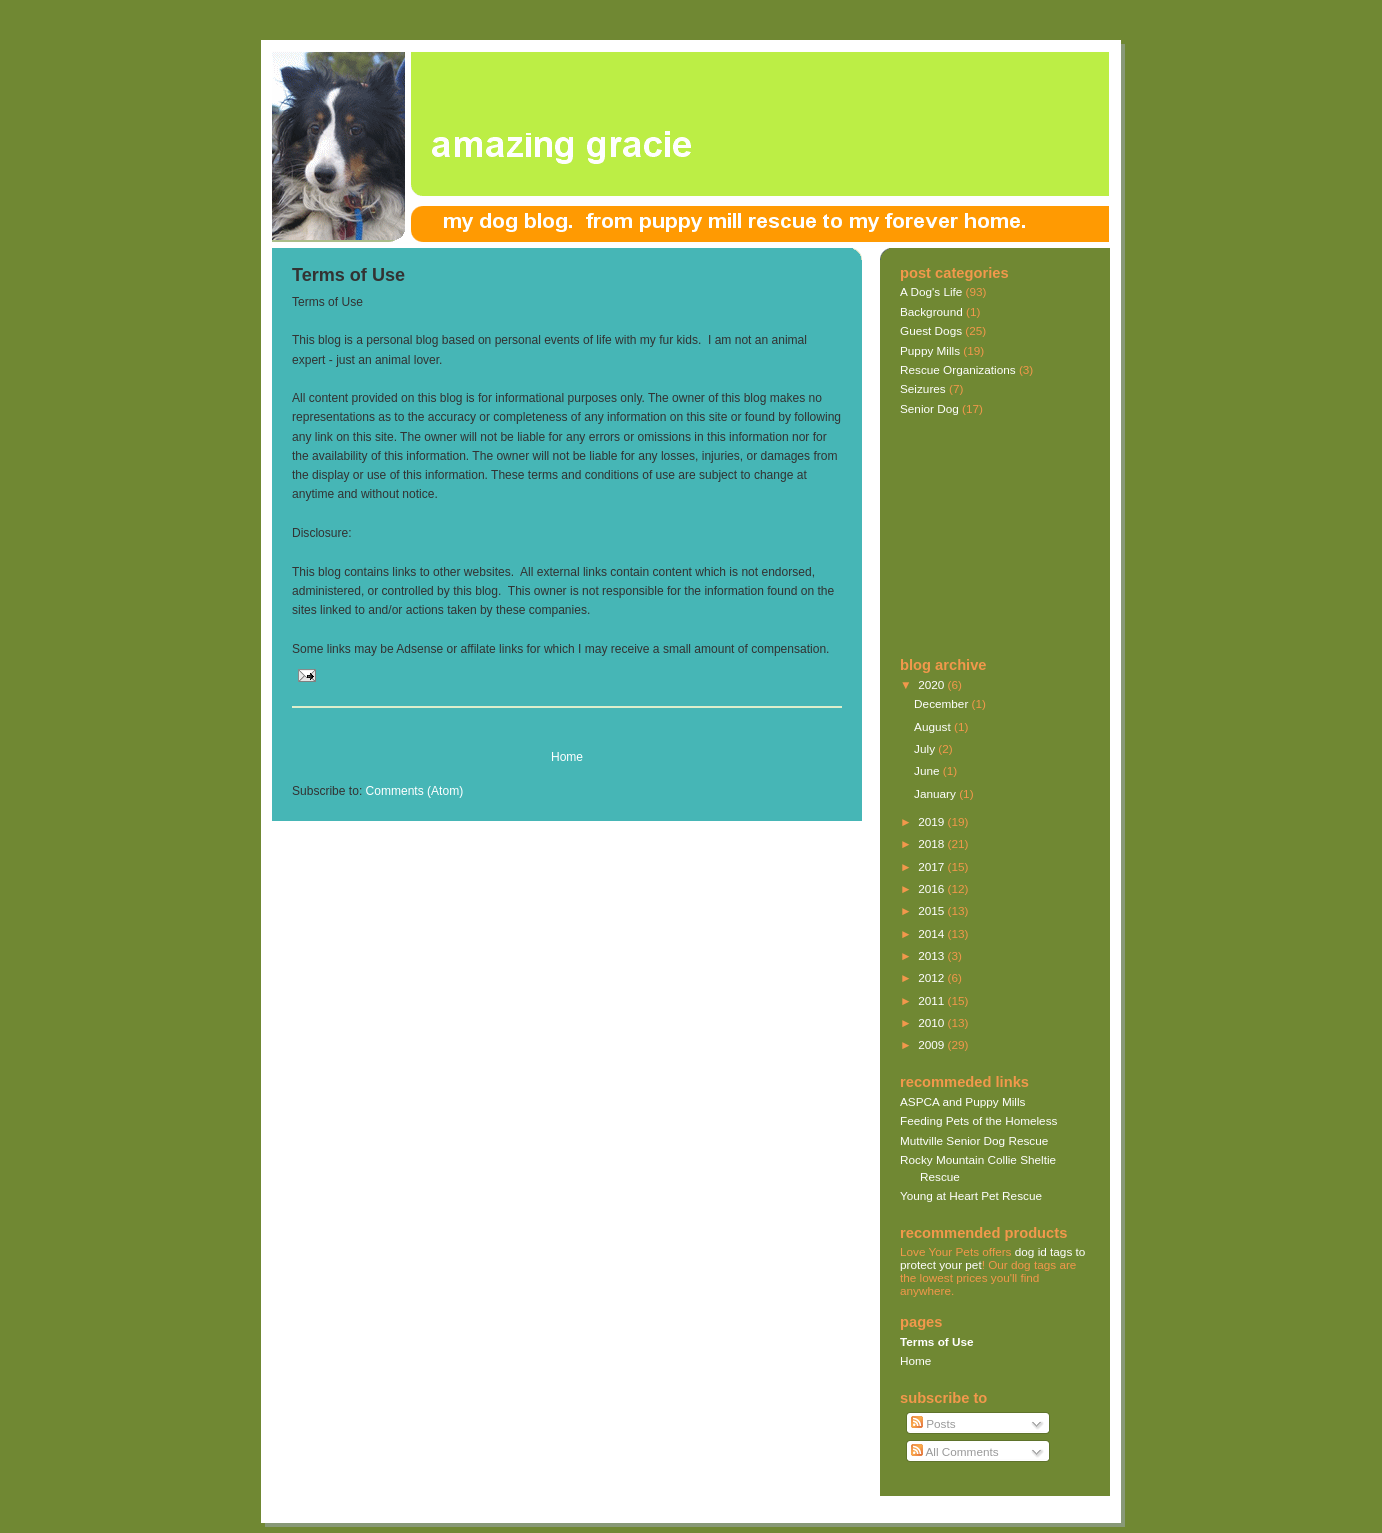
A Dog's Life (931, 291)
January (936, 793)
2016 (932, 888)
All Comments (955, 1451)
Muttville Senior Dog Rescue (974, 1140)
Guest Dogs (931, 330)
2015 (932, 910)
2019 (932, 821)
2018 (932, 843)
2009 (932, 1044)
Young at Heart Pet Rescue (971, 1195)
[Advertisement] (526, 727)
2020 (932, 684)
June (928, 770)
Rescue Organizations (958, 369)
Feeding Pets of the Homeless (978, 1120)
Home (567, 757)
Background (931, 311)
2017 (932, 866)
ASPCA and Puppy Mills (962, 1101)
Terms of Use (348, 275)
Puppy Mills (930, 350)
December (942, 703)
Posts (933, 1423)
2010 (932, 1022)
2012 (932, 977)
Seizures (923, 388)
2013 (932, 955)
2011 (932, 1000)
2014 (932, 933)
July (926, 748)
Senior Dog (929, 408)
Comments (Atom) (415, 791)
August (934, 726)
